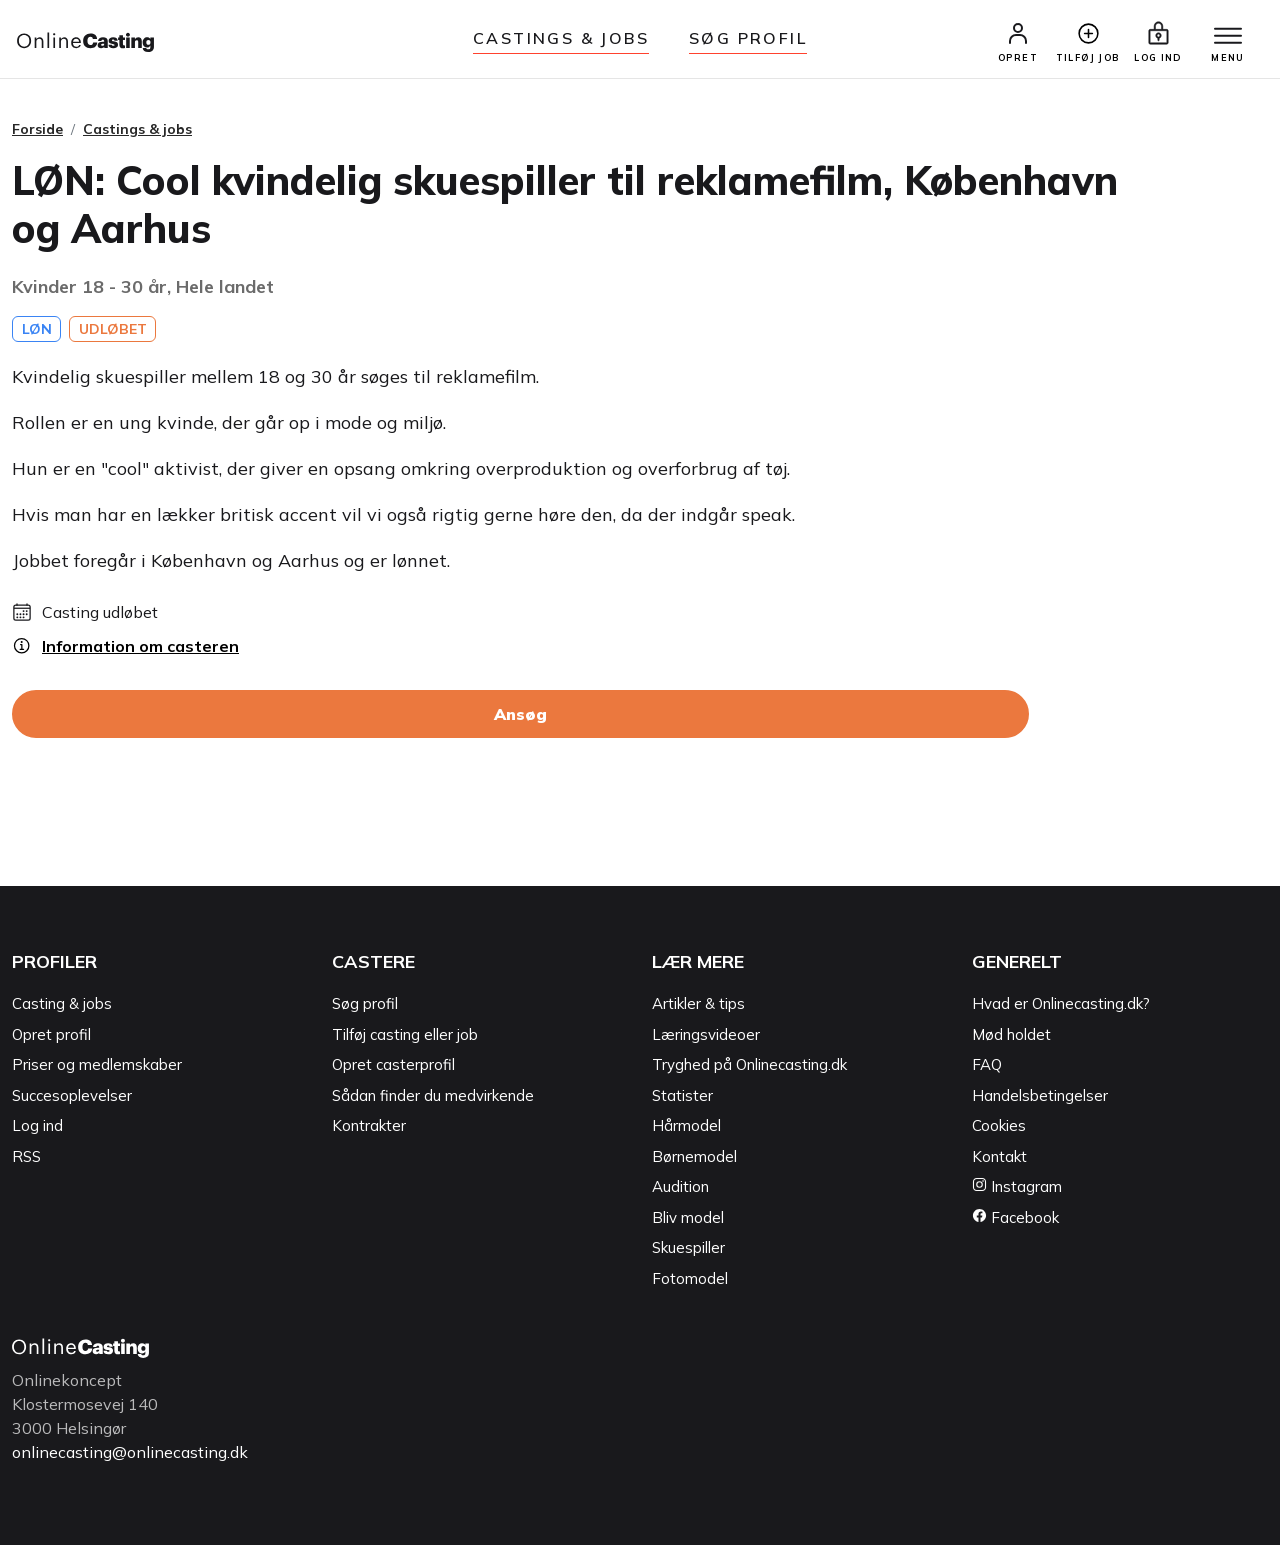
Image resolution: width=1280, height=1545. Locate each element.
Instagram (1017, 1186)
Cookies (999, 1125)
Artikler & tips (698, 1003)
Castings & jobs (561, 38)
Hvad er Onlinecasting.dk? (1061, 1003)
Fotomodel (690, 1278)
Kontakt (999, 1156)
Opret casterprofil (393, 1064)
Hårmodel (686, 1125)
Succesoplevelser (72, 1095)
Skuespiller (688, 1247)
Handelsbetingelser (1040, 1095)
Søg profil (365, 1003)
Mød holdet (1011, 1034)
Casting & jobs (62, 1003)
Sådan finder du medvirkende (433, 1095)
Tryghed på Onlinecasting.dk (749, 1064)
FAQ (987, 1064)
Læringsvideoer (706, 1034)
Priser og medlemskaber (97, 1064)
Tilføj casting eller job (405, 1034)
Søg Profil (748, 38)
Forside (37, 129)
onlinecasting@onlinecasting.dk (130, 1452)
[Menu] (1228, 37)
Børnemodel (694, 1156)
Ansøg (520, 714)
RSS (26, 1156)
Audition (680, 1186)
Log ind (37, 1125)
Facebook (1015, 1217)
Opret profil (51, 1034)
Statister (682, 1095)
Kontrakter (369, 1125)
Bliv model (688, 1217)
